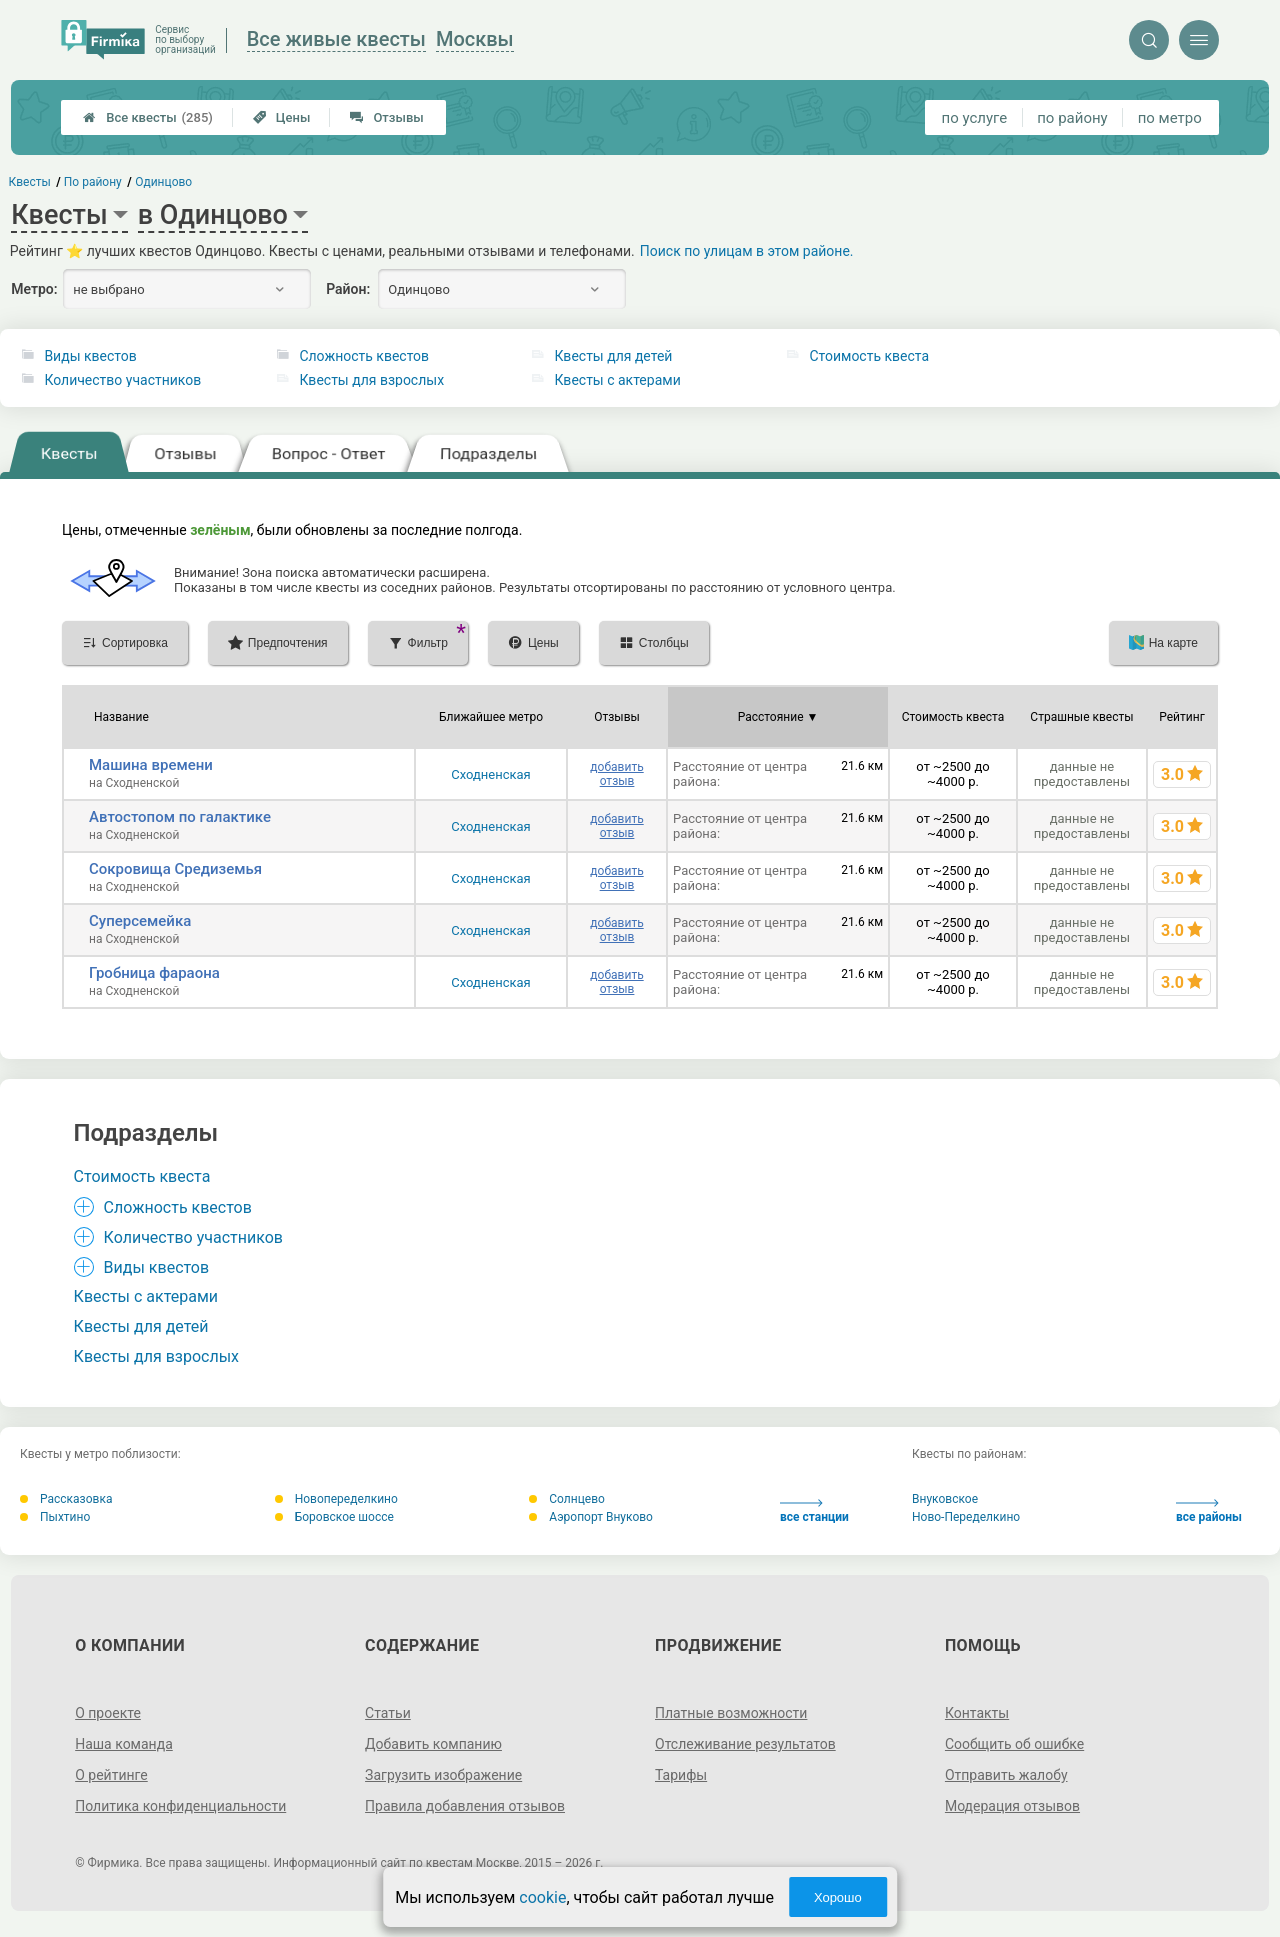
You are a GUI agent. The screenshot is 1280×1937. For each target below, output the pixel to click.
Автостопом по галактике (180, 817)
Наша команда (124, 1744)
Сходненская (491, 774)
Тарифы (681, 1775)
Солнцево (567, 1499)
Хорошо (838, 1897)
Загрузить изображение (443, 1775)
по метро (1170, 118)
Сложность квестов (364, 356)
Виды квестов (90, 356)
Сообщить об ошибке (1014, 1744)
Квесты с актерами (617, 380)
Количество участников (122, 380)
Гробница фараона (154, 973)
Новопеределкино (336, 1499)
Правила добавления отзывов (465, 1806)
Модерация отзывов (1012, 1806)
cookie (542, 1897)
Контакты (977, 1713)
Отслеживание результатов (745, 1744)
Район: (348, 289)
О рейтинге (111, 1775)
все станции (814, 1511)
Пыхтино (55, 1517)
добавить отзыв (616, 774)
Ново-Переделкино (966, 1517)
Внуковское (945, 1499)
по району (1072, 118)
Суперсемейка (140, 921)
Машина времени (151, 765)
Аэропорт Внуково (591, 1517)
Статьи (388, 1713)
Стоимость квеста (869, 356)
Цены (282, 117)
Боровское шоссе (334, 1517)
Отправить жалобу (1006, 1775)
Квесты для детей (613, 356)
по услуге (975, 118)
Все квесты (148, 117)
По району (93, 182)
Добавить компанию (433, 1744)
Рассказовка (66, 1499)
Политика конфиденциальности (180, 1806)
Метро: (34, 289)
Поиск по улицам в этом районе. (747, 251)
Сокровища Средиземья (175, 869)
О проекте (108, 1713)
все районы (1209, 1511)
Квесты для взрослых (371, 380)
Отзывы (386, 117)
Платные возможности (731, 1713)
